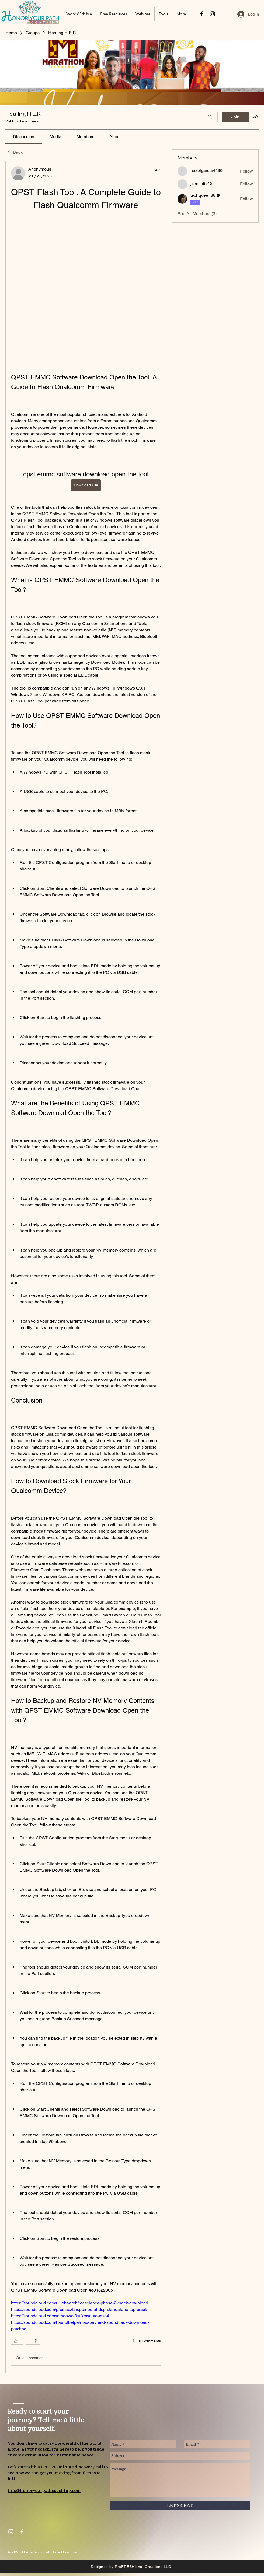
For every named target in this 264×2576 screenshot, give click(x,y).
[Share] (157, 169)
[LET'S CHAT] (180, 2505)
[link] (23, 136)
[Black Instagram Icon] (212, 13)
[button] (113, 14)
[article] (85, 1267)
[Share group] (255, 117)
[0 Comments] (146, 2341)
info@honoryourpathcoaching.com (44, 2490)
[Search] (210, 117)
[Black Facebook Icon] (201, 13)
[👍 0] (17, 2341)
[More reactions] (33, 2341)
